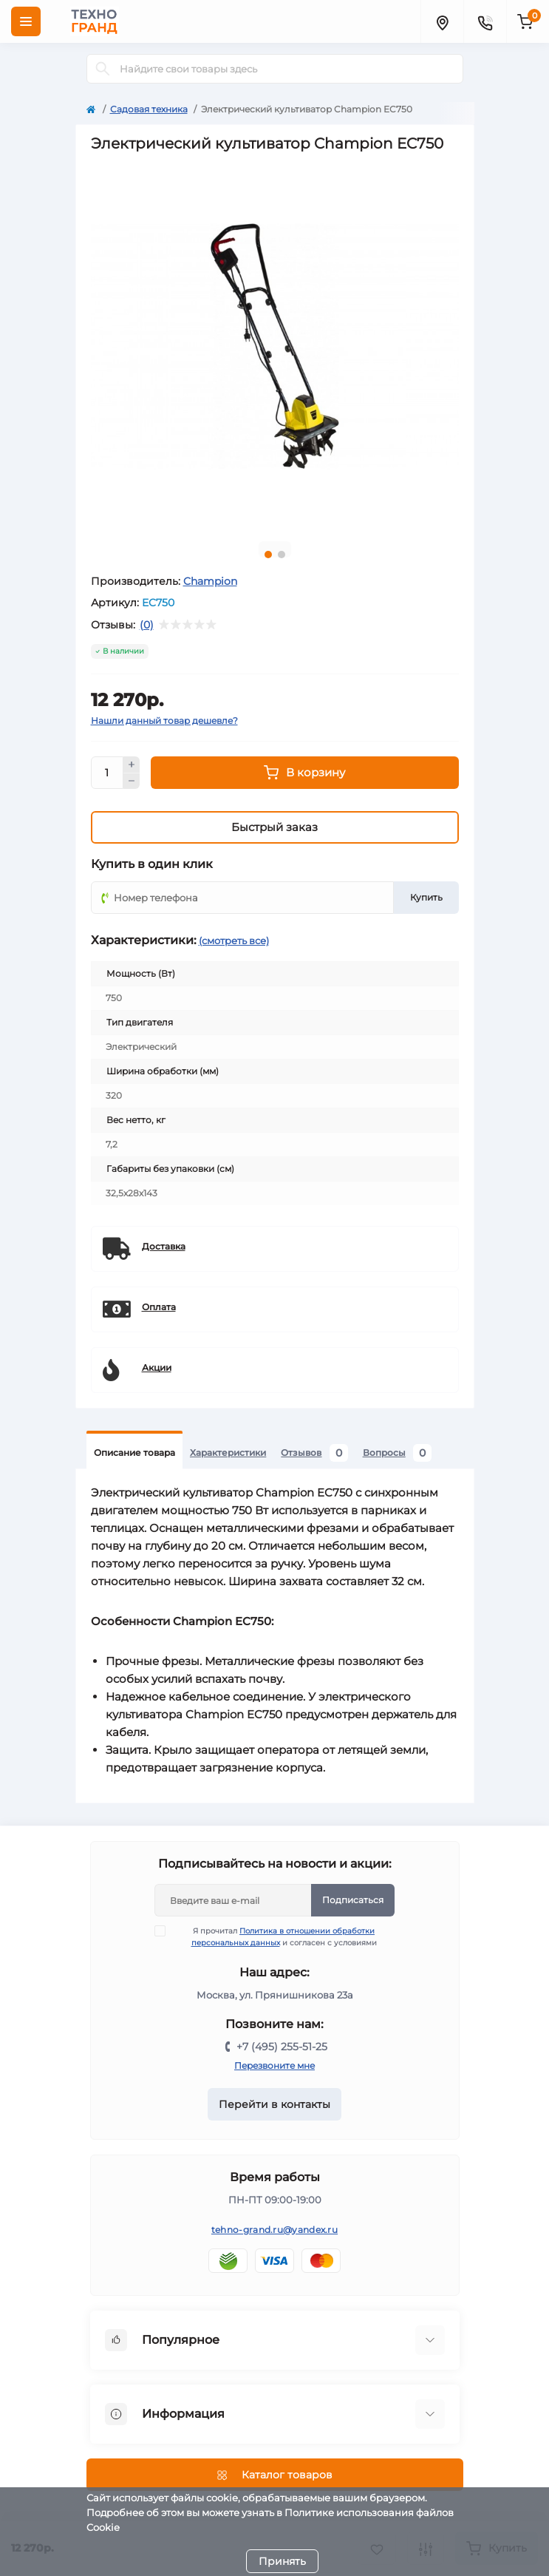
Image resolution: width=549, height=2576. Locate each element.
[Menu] (26, 21)
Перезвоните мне (274, 2065)
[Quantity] (107, 772)
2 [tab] (281, 554)
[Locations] (441, 21)
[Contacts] (484, 21)
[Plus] (131, 764)
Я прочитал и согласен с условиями (275, 1936)
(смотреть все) (234, 940)
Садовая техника (149, 109)
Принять (282, 2561)
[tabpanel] (275, 346)
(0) (147, 625)
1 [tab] (268, 554)
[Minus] (131, 781)
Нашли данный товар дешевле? (164, 720)
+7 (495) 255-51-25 (281, 2046)
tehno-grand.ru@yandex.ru (274, 2229)
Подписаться (352, 1899)
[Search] (102, 69)
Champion (210, 581)
